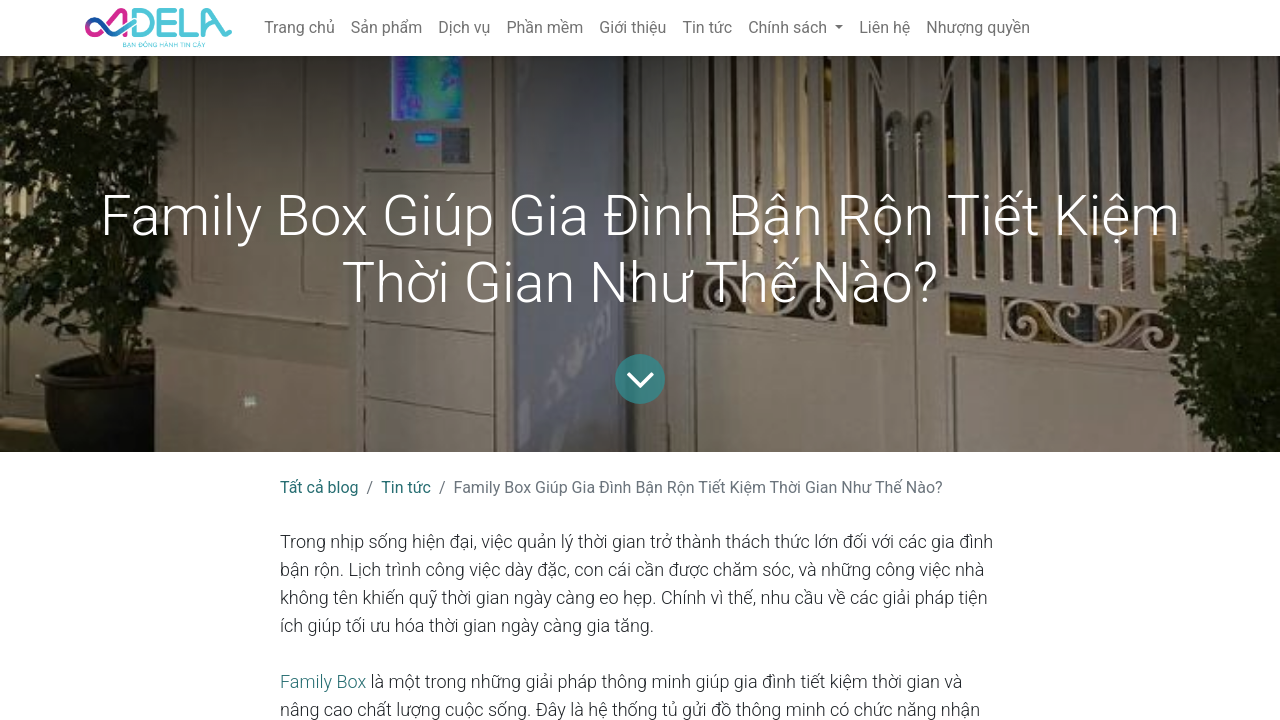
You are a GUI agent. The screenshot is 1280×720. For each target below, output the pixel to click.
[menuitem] (299, 28)
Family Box (323, 681)
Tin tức (406, 487)
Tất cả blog (319, 487)
